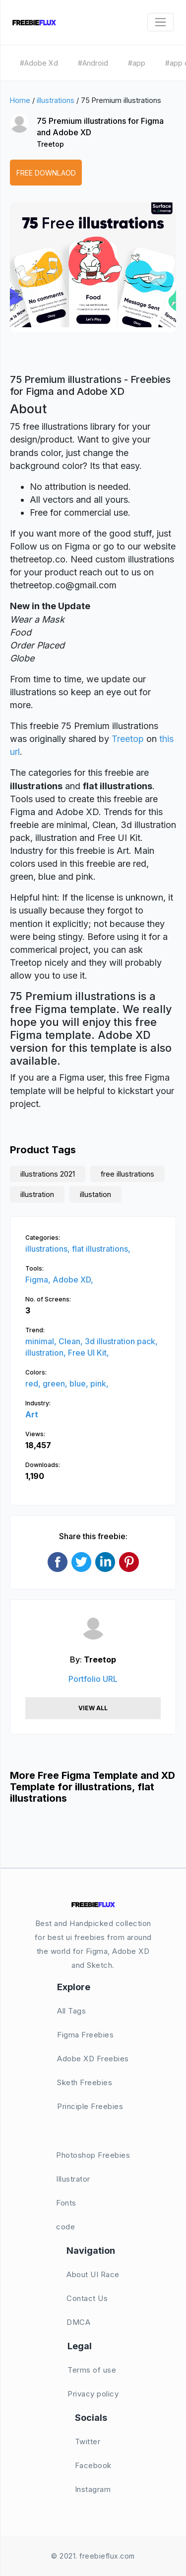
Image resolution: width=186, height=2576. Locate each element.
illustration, (46, 1353)
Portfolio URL (93, 1679)
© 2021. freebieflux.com (93, 2556)
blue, (79, 1383)
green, (56, 1383)
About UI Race (93, 2274)
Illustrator (73, 2179)
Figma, (39, 1280)
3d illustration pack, (121, 1341)
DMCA (78, 2322)
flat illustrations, (101, 1249)
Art (31, 1414)
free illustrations (127, 1174)
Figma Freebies (85, 2034)
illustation (95, 1194)
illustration (37, 1194)
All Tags (71, 2011)
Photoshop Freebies (93, 2155)
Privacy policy (93, 2393)
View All (93, 1708)
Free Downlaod (46, 173)
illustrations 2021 (47, 1174)
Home (20, 100)
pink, (99, 1383)
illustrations (55, 100)
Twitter (88, 2441)
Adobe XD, (73, 1280)
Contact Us (87, 2298)
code (65, 2226)
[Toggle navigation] (160, 22)
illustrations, (48, 1249)
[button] (28, 276)
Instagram (93, 2489)
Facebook (93, 2465)
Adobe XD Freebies (93, 2058)
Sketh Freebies (84, 2082)
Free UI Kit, (88, 1353)
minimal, (42, 1341)
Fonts (66, 2203)
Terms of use (91, 2370)
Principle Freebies (90, 2106)
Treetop (50, 144)
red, (34, 1383)
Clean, (72, 1341)
